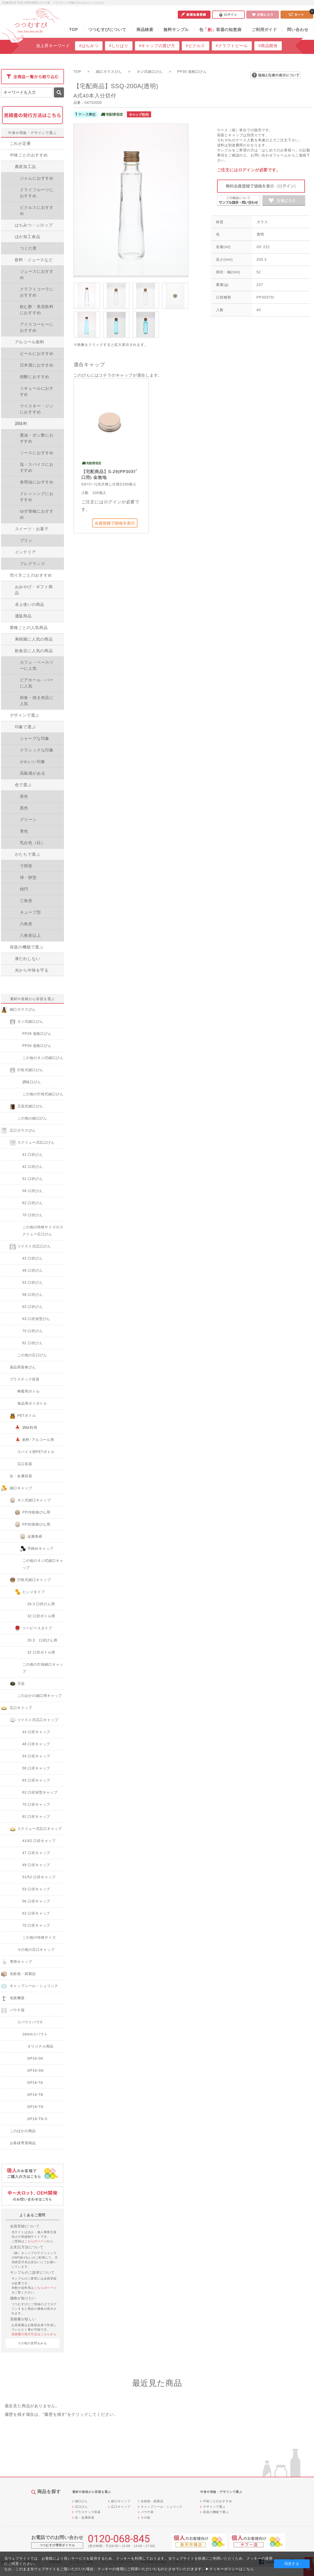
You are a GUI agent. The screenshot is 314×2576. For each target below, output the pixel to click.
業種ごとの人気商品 (29, 627)
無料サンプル (176, 29)
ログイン (228, 15)
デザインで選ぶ (25, 715)
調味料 (21, 423)
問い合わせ (297, 29)
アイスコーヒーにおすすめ (37, 327)
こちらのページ (35, 2241)
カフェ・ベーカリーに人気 (37, 665)
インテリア (25, 552)
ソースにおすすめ (37, 453)
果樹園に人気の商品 (34, 639)
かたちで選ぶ (27, 854)
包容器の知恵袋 (220, 29)
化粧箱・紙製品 (152, 2501)
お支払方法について (27, 2247)
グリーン (28, 819)
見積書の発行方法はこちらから (34, 2334)
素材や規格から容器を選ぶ (32, 999)
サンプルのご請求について (32, 2272)
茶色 (24, 796)
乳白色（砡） (32, 843)
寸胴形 (26, 866)
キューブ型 (30, 912)
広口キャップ (120, 2506)
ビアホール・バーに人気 (37, 683)
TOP (73, 29)
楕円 (24, 889)
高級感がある (32, 773)
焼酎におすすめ (35, 377)
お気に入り (262, 15)
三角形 (26, 901)
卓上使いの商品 (30, 604)
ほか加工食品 (27, 237)
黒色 (24, 808)
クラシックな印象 (37, 750)
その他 (145, 2517)
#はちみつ (88, 46)
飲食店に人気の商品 (34, 651)
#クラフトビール (232, 46)
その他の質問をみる (32, 2343)
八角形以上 (30, 935)
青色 (24, 831)
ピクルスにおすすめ (37, 210)
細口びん (81, 2501)
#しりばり (118, 46)
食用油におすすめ (37, 482)
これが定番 (20, 143)
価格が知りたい (23, 2298)
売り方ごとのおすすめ (31, 575)
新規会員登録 (194, 15)
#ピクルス (195, 46)
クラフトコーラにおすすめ (37, 292)
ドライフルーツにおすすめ (37, 193)
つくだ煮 (28, 248)
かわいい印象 (32, 761)
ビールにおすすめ (37, 353)
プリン (26, 540)
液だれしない (27, 958)
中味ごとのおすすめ (29, 155)
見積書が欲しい (23, 2319)
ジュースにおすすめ (37, 274)
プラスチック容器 (88, 2512)
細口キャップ (120, 2501)
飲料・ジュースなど (34, 260)
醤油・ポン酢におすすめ (37, 438)
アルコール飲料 (30, 342)
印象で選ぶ (25, 727)
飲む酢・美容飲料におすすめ (37, 310)
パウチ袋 (147, 2512)
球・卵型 (28, 877)
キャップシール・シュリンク (162, 2506)
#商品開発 (268, 46)
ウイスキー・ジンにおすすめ (37, 409)
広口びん (81, 2506)
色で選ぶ (23, 785)
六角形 (26, 924)
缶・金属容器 (84, 2517)
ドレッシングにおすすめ (37, 496)
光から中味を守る (32, 970)
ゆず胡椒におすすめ (37, 514)
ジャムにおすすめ (37, 178)
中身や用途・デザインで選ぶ (32, 133)
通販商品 (23, 616)
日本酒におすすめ (37, 365)
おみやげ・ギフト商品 (34, 590)
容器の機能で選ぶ (27, 947)
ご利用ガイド (264, 29)
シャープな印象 (35, 738)
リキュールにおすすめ (37, 391)
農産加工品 (25, 166)
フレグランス (32, 564)
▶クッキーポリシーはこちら (229, 2569)
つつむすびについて (107, 29)
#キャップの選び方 (157, 46)
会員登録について (25, 2226)
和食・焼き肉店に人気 (37, 701)
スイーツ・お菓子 (32, 529)
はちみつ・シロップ (34, 225)
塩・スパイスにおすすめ (37, 467)
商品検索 (144, 29)
